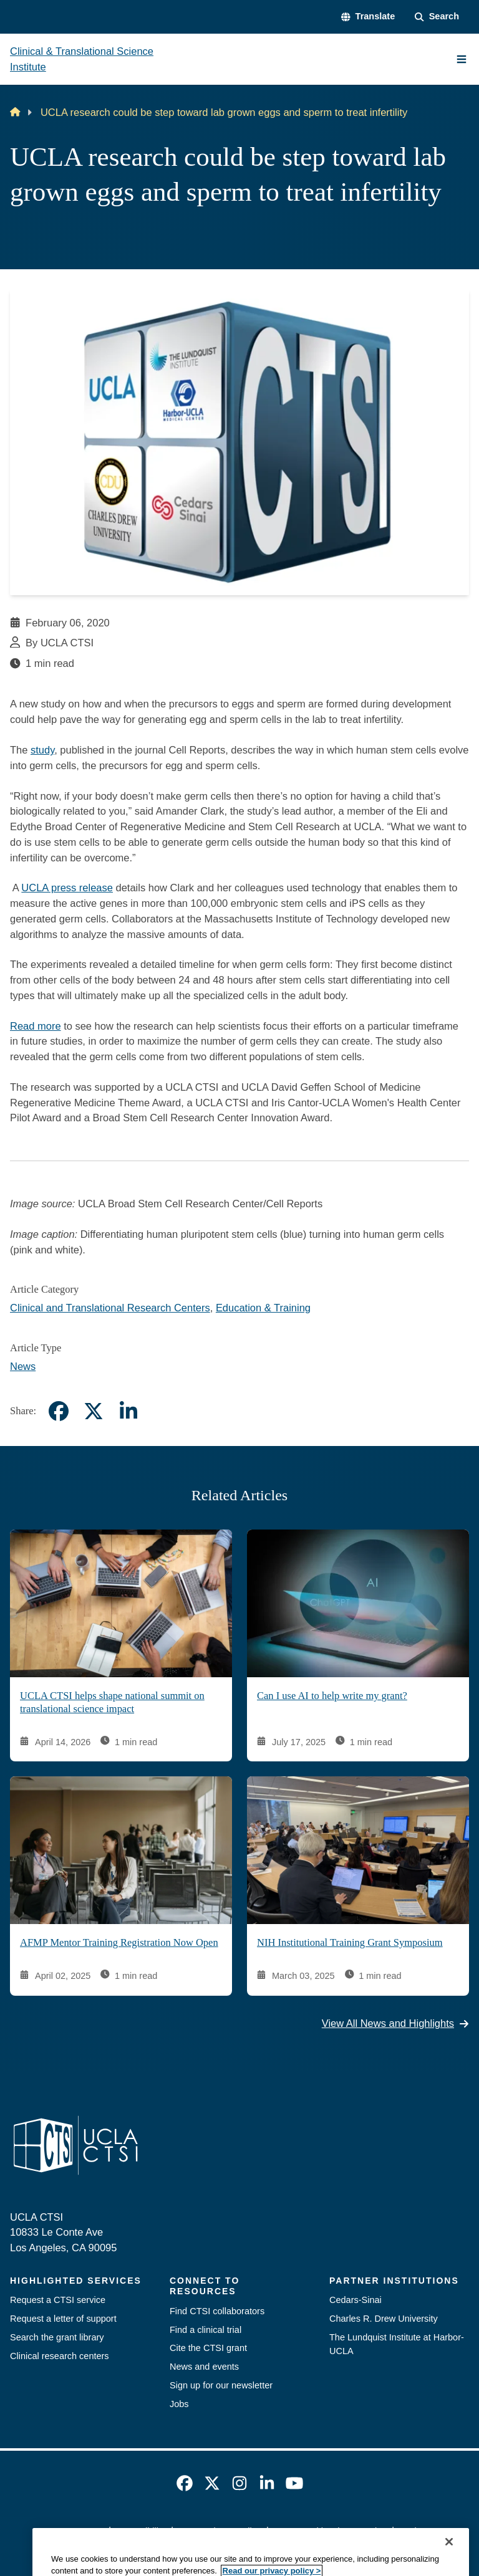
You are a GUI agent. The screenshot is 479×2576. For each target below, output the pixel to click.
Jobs (179, 2404)
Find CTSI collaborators (217, 2311)
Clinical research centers (59, 2356)
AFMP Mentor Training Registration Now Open (119, 1943)
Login (410, 2531)
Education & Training (263, 1307)
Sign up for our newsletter (221, 2385)
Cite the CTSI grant (208, 2348)
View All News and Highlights (395, 2023)
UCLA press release (67, 887)
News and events (204, 2367)
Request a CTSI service (57, 2300)
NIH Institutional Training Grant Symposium (350, 1943)
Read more (35, 1026)
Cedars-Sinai (355, 2300)
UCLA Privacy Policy (219, 2531)
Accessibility (140, 2531)
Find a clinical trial (205, 2330)
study (42, 749)
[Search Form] (437, 17)
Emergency (80, 2531)
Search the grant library (57, 2337)
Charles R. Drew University (383, 2319)
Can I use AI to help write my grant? (332, 1696)
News (23, 1366)
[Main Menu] (461, 59)
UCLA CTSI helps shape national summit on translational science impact (112, 1702)
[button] (368, 17)
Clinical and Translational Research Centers (110, 1307)
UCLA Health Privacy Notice (330, 2531)
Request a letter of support (63, 2319)
